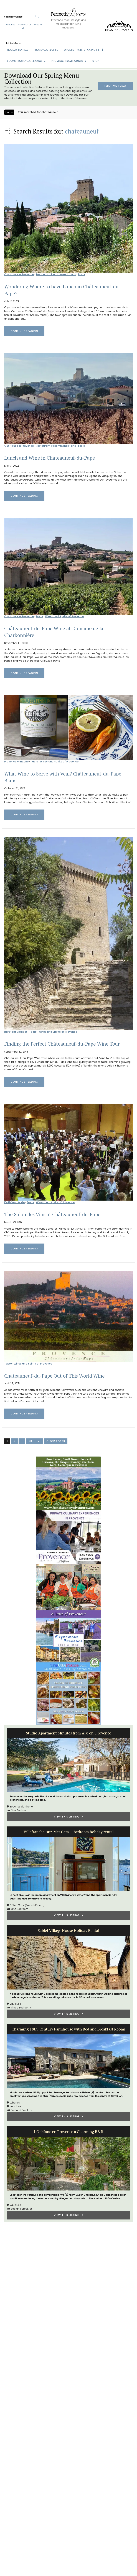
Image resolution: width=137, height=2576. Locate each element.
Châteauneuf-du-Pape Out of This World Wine (54, 1379)
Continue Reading (24, 335)
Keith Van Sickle (14, 1206)
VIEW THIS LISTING (68, 1820)
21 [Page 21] (39, 1445)
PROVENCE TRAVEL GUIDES (67, 61)
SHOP (95, 61)
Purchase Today (114, 88)
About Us (10, 24)
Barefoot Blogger (15, 1035)
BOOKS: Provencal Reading (25, 61)
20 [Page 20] (30, 1445)
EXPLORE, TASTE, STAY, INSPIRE (82, 50)
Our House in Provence (19, 278)
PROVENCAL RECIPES (46, 50)
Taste (81, 278)
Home (9, 116)
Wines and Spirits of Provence (64, 620)
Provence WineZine (16, 765)
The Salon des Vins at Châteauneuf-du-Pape (52, 1218)
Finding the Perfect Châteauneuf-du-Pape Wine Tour (62, 1047)
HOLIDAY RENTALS (17, 50)
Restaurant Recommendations (56, 278)
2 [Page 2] (14, 1445)
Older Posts (55, 1445)
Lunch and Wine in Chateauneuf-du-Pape (49, 461)
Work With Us (24, 24)
